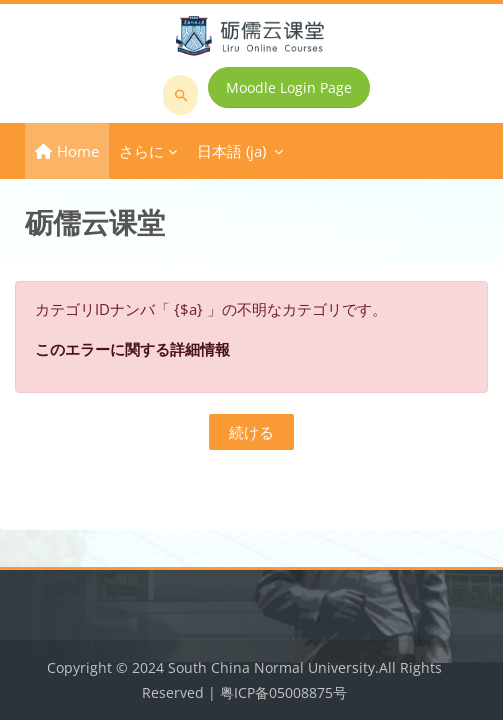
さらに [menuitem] (141, 151)
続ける (251, 432)
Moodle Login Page (289, 87)
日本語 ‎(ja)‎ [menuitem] (231, 151)
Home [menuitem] (78, 151)
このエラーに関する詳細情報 (132, 349)
